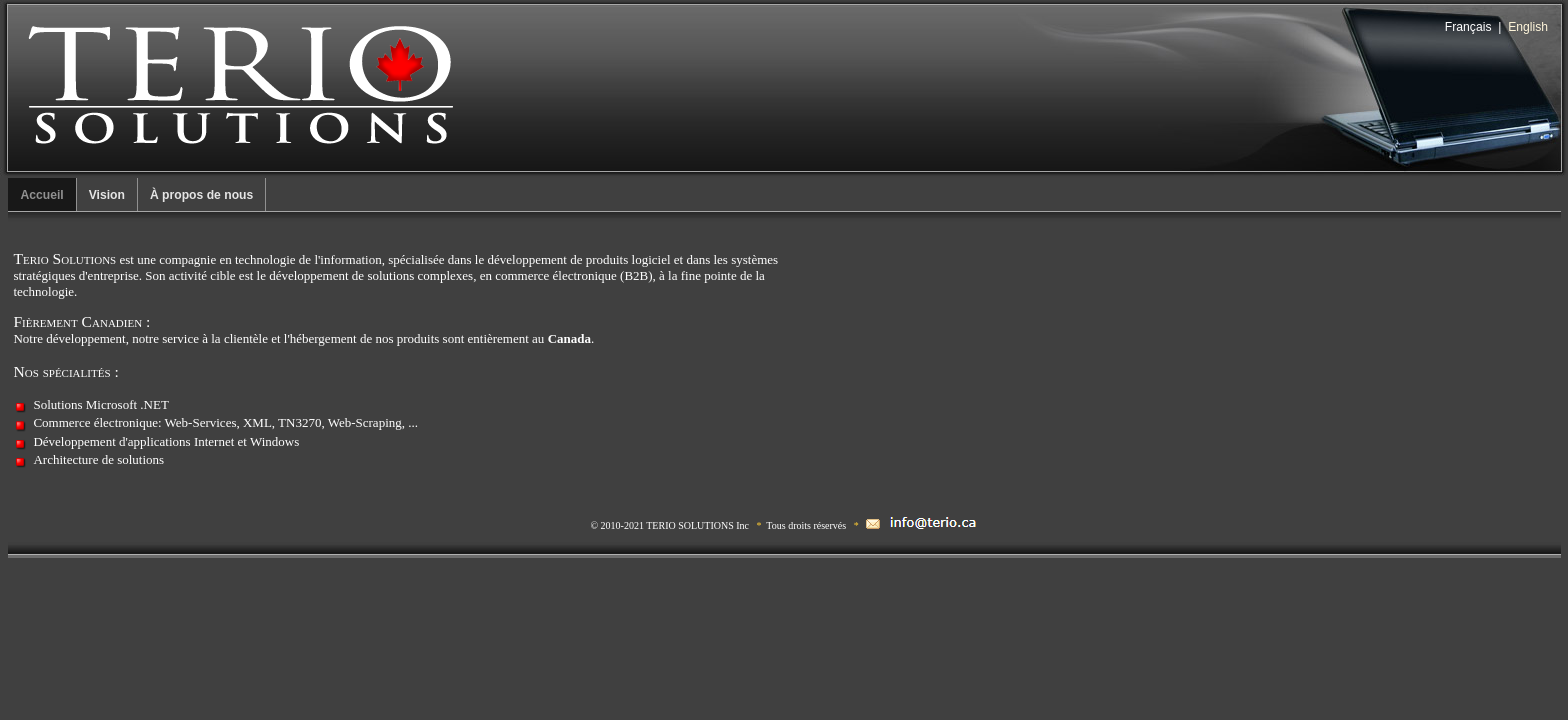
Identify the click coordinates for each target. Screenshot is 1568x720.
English (1528, 27)
